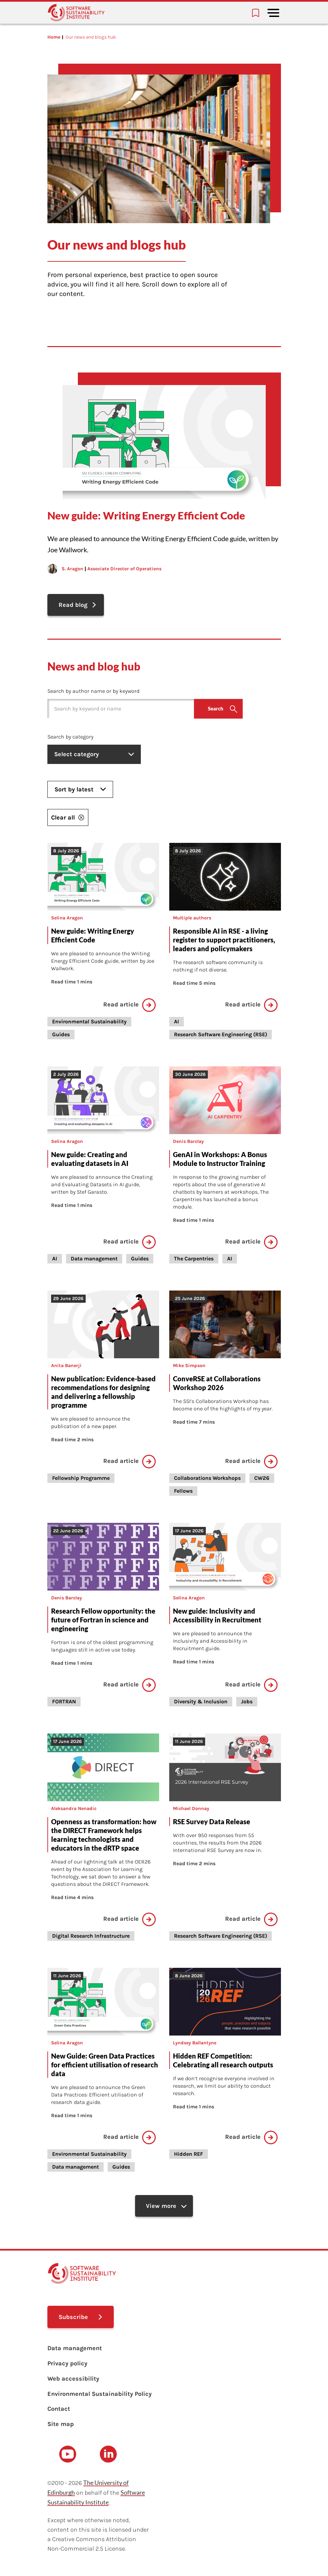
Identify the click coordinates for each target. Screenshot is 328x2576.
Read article (129, 1005)
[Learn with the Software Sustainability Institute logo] (76, 13)
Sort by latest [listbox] (80, 789)
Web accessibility (73, 2381)
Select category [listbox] (96, 755)
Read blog (73, 605)
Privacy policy (67, 2365)
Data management (74, 2350)
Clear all (68, 818)
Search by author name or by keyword (93, 691)
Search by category (70, 737)
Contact (58, 2411)
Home (53, 37)
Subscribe (74, 2319)
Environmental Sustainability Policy (99, 2396)
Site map (60, 2426)
